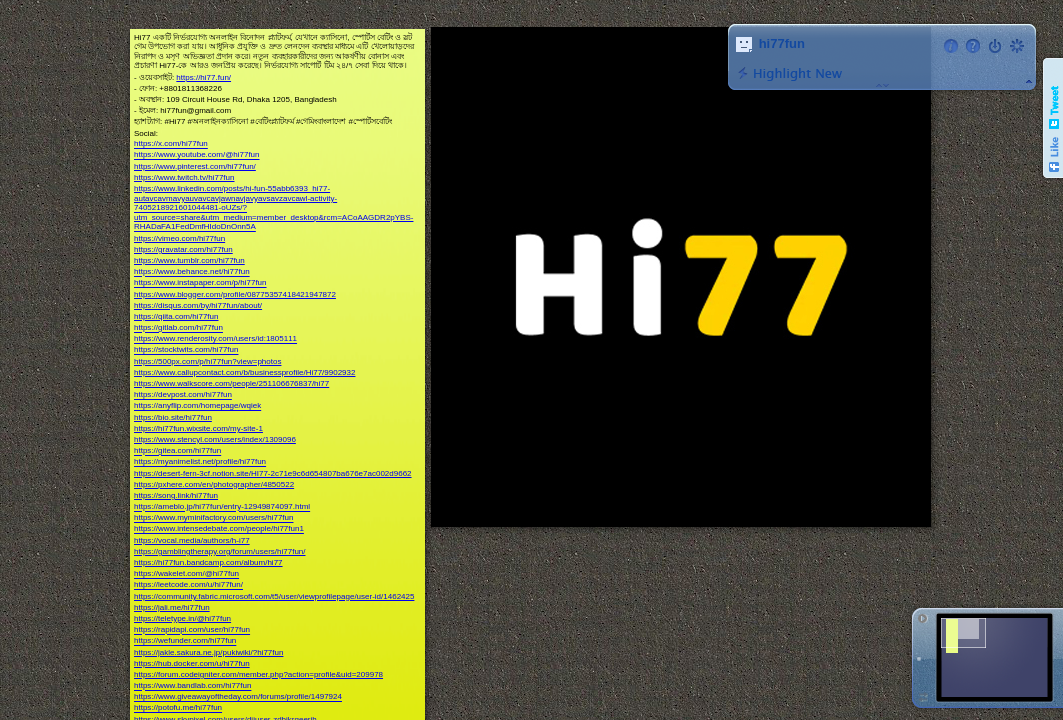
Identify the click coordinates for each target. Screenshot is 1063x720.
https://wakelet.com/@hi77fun (186, 574)
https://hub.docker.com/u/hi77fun (192, 663)
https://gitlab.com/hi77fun (178, 328)
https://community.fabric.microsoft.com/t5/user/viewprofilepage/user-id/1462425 (274, 596)
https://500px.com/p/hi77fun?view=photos (207, 361)
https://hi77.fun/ (203, 77)
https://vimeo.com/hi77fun (179, 238)
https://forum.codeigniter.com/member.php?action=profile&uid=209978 (258, 674)
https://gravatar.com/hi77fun (183, 249)
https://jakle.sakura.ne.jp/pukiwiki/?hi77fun (208, 652)
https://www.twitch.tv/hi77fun (184, 177)
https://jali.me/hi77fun (172, 607)
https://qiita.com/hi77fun (176, 316)
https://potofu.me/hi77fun (178, 708)
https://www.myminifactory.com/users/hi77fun (213, 518)
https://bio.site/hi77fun (173, 417)
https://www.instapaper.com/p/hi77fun (200, 283)
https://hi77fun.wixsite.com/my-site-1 (198, 428)
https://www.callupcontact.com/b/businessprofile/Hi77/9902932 (244, 372)
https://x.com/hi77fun (171, 144)
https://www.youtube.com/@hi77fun (197, 155)
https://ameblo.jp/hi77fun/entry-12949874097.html (222, 507)
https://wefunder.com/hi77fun (185, 641)
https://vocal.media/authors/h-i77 (192, 540)
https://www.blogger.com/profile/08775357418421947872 (235, 294)
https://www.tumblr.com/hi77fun (189, 260)
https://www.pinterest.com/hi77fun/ (195, 166)
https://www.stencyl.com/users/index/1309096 (215, 439)
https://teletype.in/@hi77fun (182, 618)
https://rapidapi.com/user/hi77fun (192, 630)
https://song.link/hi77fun (176, 495)
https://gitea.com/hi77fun (177, 451)
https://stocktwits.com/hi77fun (186, 350)
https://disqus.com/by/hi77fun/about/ (198, 305)
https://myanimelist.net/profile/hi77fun (200, 462)
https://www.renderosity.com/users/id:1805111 (215, 339)
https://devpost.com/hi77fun (183, 395)
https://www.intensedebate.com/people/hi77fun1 (219, 529)
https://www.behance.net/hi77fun (192, 272)
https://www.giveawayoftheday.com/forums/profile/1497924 (238, 697)
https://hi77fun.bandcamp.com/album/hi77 (208, 562)
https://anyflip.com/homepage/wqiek (197, 406)
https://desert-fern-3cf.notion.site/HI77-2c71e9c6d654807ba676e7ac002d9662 (273, 473)
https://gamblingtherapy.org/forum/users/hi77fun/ (220, 551)
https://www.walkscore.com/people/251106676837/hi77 (231, 383)
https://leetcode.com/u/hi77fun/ (188, 585)
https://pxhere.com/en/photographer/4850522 (214, 484)
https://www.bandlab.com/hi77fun (192, 686)
